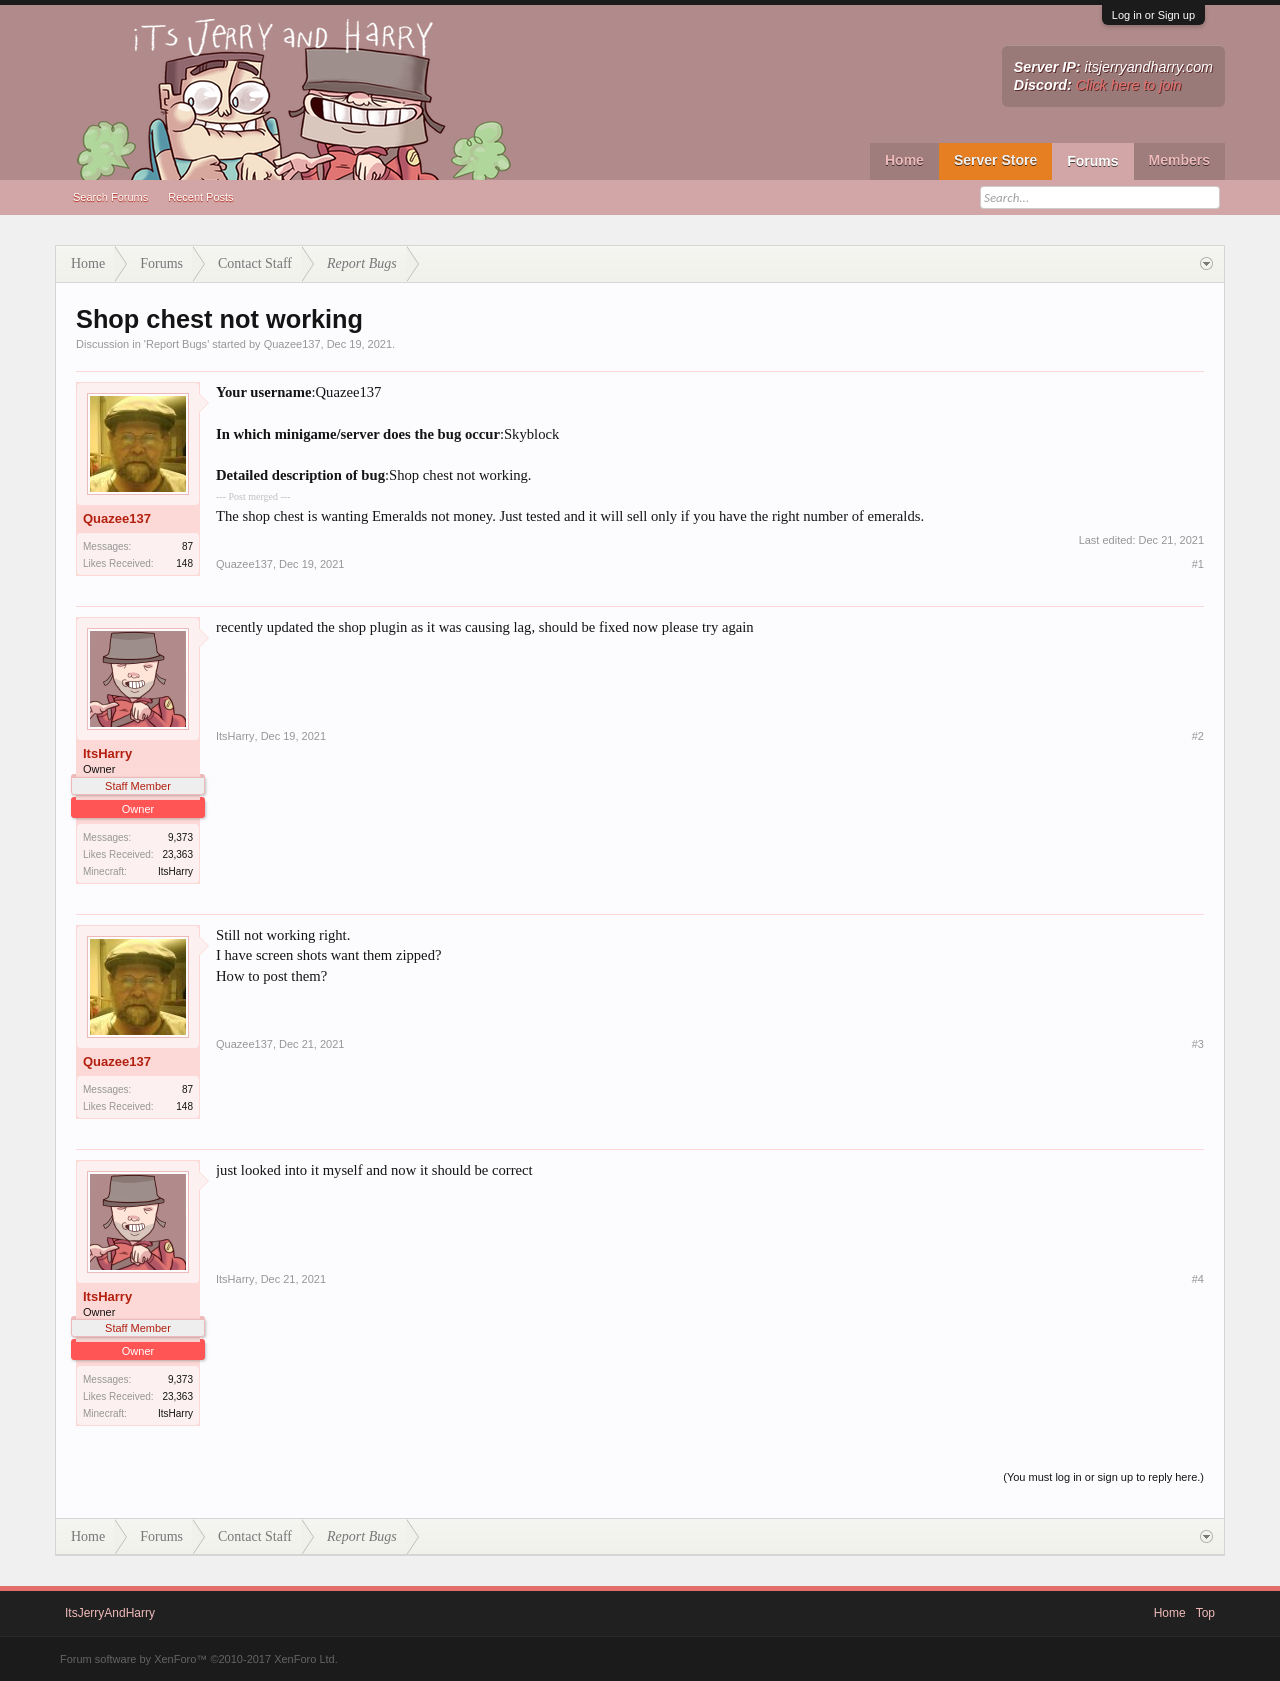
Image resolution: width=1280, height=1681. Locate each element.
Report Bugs (176, 344)
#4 (1198, 1279)
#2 (1198, 736)
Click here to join (1129, 85)
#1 (1198, 564)
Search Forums (110, 197)
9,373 (180, 837)
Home (904, 160)
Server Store (995, 160)
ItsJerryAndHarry (110, 1613)
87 (187, 546)
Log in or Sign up (1153, 15)
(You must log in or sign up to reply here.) (1103, 1477)
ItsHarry (107, 753)
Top (1205, 1613)
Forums (1092, 161)
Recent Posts (200, 197)
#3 (1198, 1044)
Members (1179, 160)
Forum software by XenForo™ (199, 1659)
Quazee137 (292, 344)
